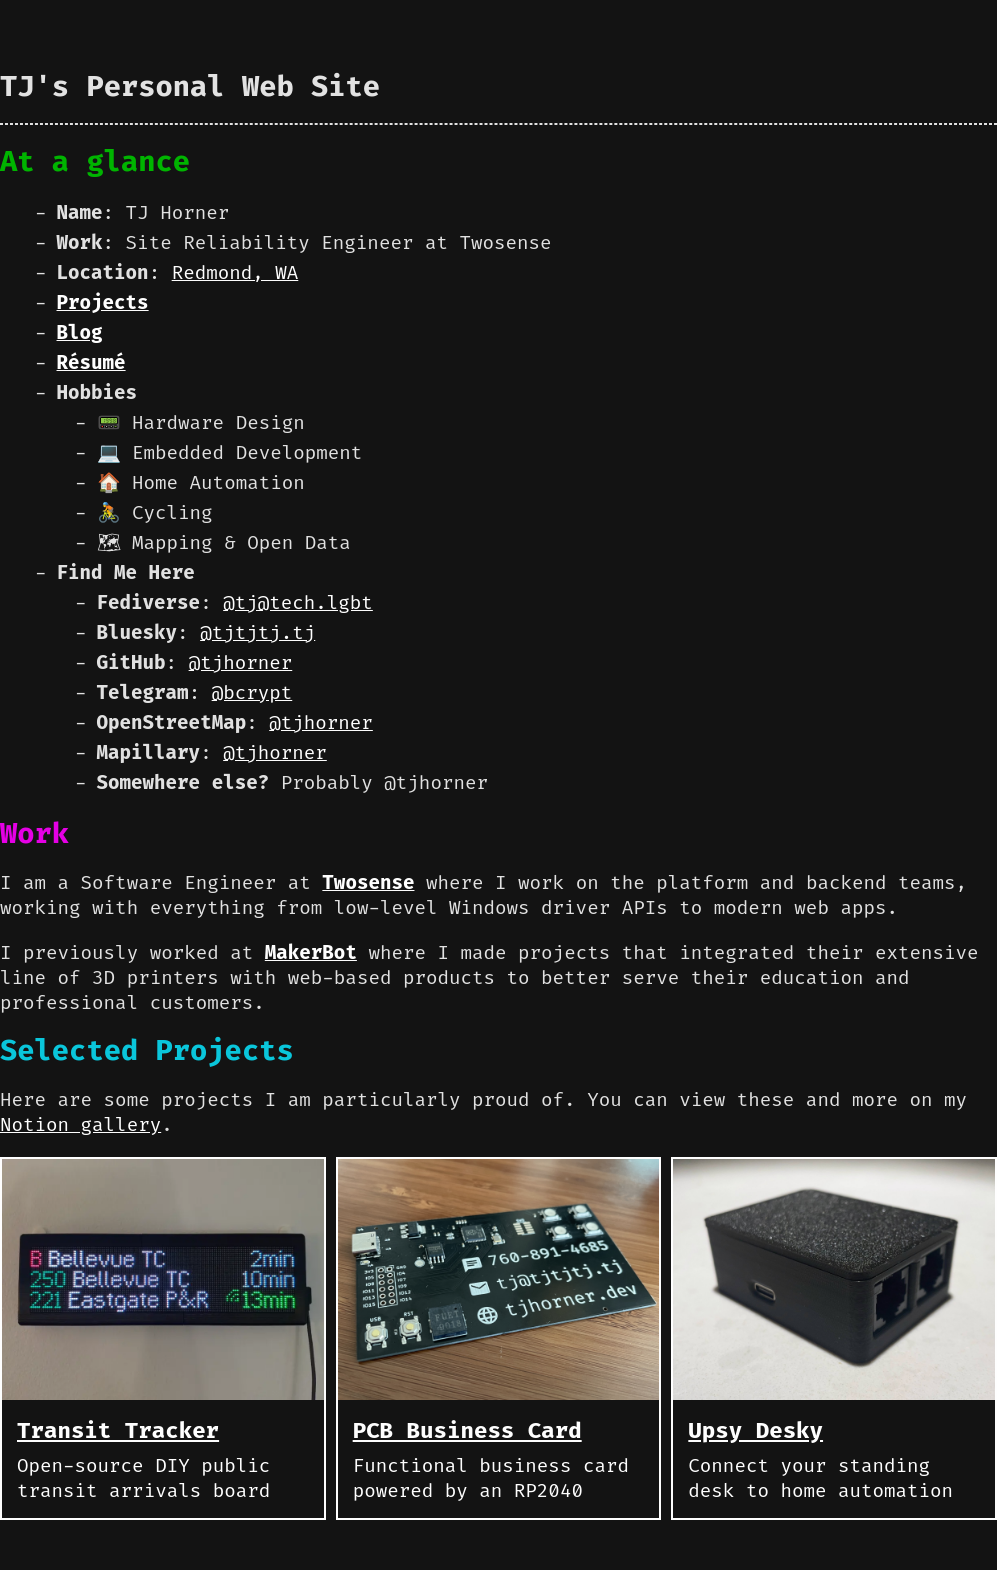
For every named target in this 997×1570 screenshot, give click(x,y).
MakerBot (311, 952)
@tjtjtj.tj (257, 632)
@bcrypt (252, 692)
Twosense (368, 882)
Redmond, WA (235, 272)
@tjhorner (241, 662)
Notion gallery (80, 1124)
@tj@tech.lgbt (298, 602)
